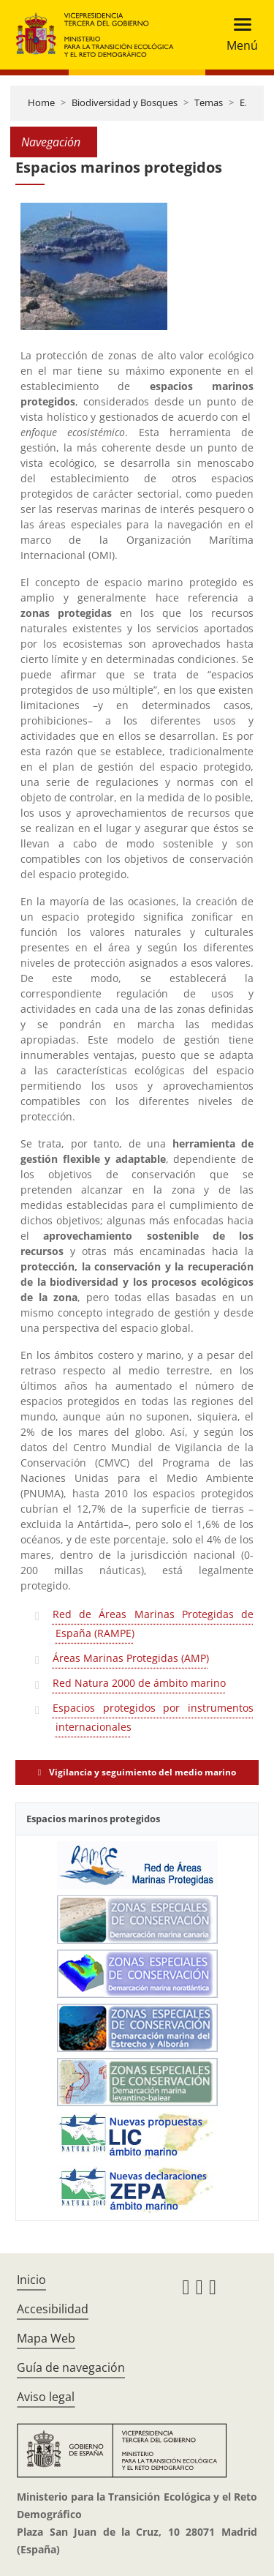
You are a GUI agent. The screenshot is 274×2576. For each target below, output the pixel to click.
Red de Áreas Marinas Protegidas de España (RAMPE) (153, 1623)
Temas (208, 102)
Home (41, 102)
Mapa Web (46, 2338)
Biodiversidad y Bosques (125, 102)
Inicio (31, 2280)
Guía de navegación (71, 2367)
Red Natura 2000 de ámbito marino (139, 1683)
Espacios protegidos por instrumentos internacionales (153, 1717)
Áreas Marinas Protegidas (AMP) (131, 1658)
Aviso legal (46, 2397)
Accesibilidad (52, 2309)
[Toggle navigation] (238, 35)
